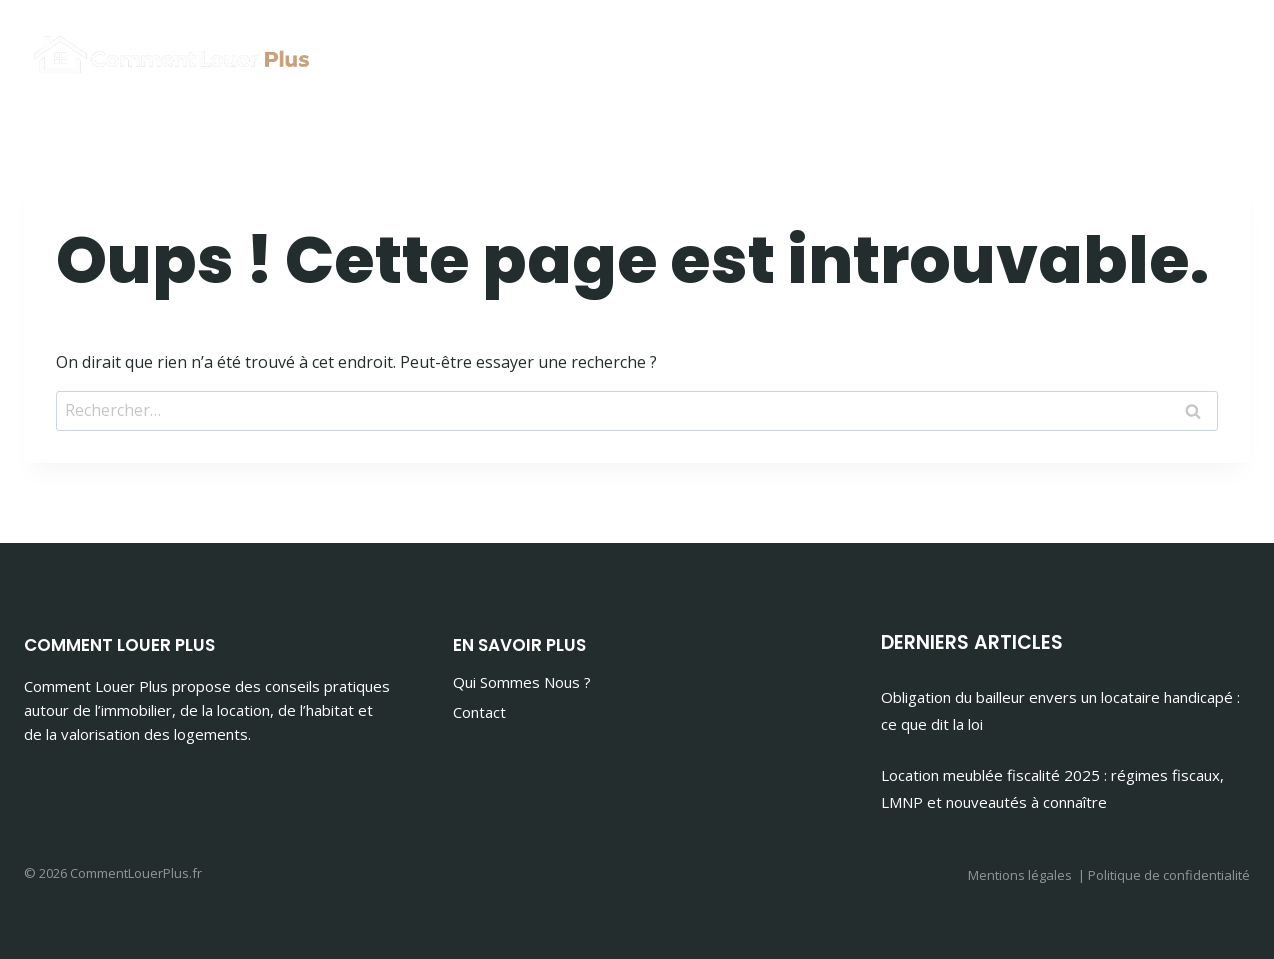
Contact (479, 712)
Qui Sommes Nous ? (522, 682)
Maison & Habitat (1153, 50)
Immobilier (992, 50)
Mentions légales (1020, 875)
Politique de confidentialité (1169, 875)
